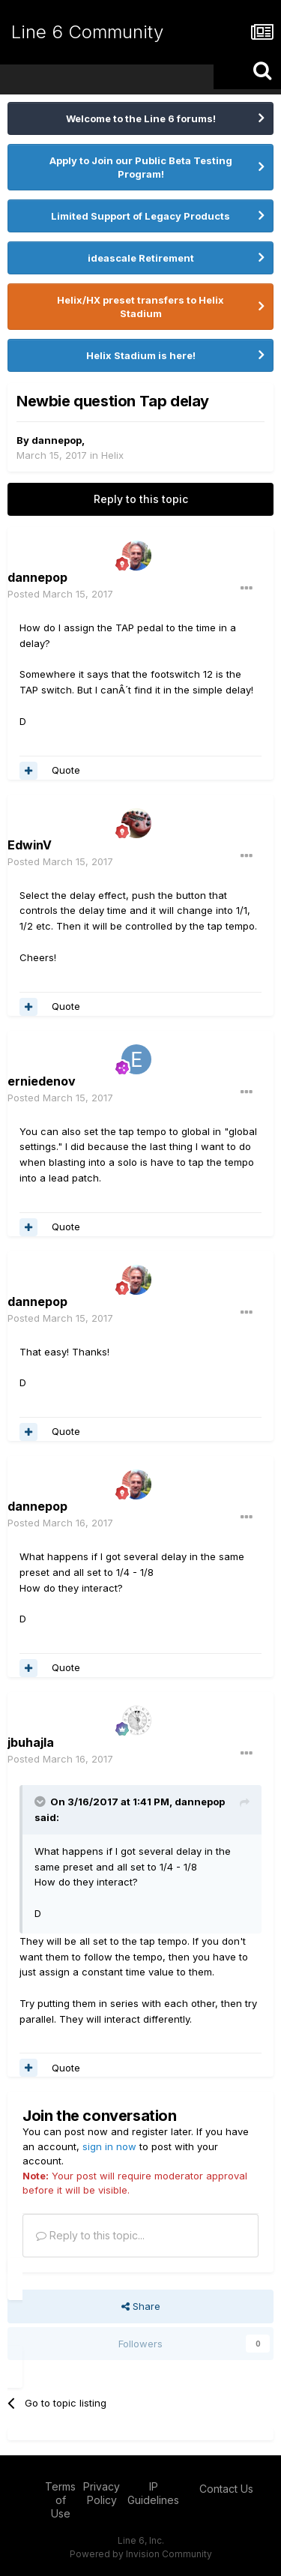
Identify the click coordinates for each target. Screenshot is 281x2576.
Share (140, 2306)
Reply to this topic (141, 499)
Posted (60, 594)
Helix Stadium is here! (141, 355)
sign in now (109, 2146)
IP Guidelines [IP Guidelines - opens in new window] (153, 2493)
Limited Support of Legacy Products (140, 216)
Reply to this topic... (90, 2235)
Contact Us (226, 2488)
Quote (66, 770)
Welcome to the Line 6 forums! (141, 118)
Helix (112, 455)
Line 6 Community (87, 32)
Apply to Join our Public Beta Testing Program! (140, 167)
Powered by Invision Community (141, 2554)
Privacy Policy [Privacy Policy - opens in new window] (101, 2493)
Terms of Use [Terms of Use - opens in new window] (60, 2500)
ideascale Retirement (141, 258)
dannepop (56, 440)
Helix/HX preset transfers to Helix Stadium (140, 306)
